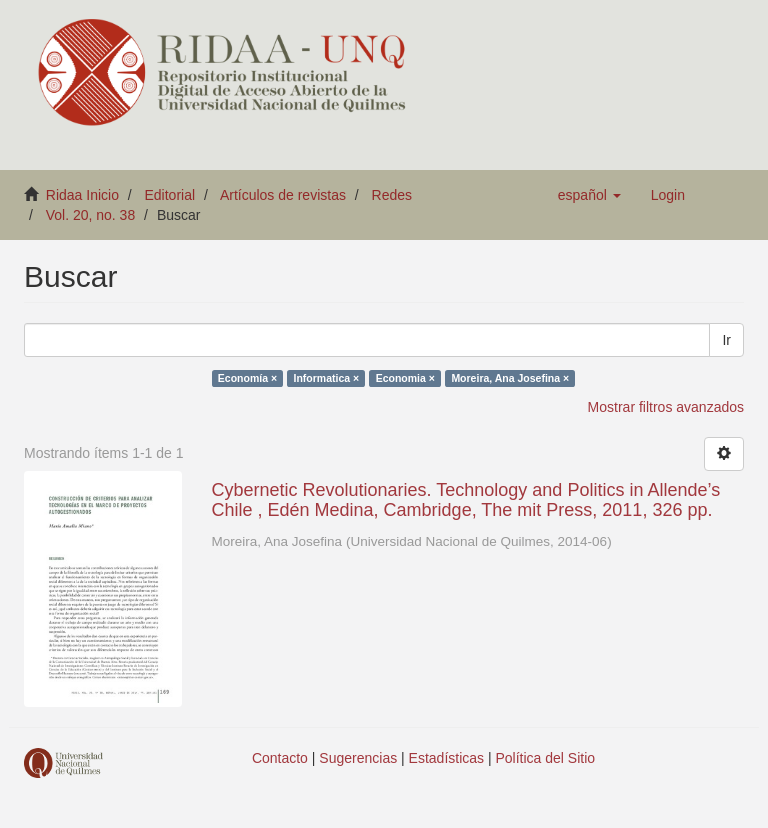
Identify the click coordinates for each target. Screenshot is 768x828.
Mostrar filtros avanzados (666, 407)
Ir (726, 340)
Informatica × (327, 378)
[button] (589, 195)
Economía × (247, 378)
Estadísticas (446, 758)
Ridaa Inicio (82, 195)
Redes (392, 195)
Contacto (280, 758)
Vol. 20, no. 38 (91, 215)
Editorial (170, 195)
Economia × (405, 378)
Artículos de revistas (283, 195)
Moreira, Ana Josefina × (510, 378)
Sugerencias (358, 758)
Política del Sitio (546, 758)
